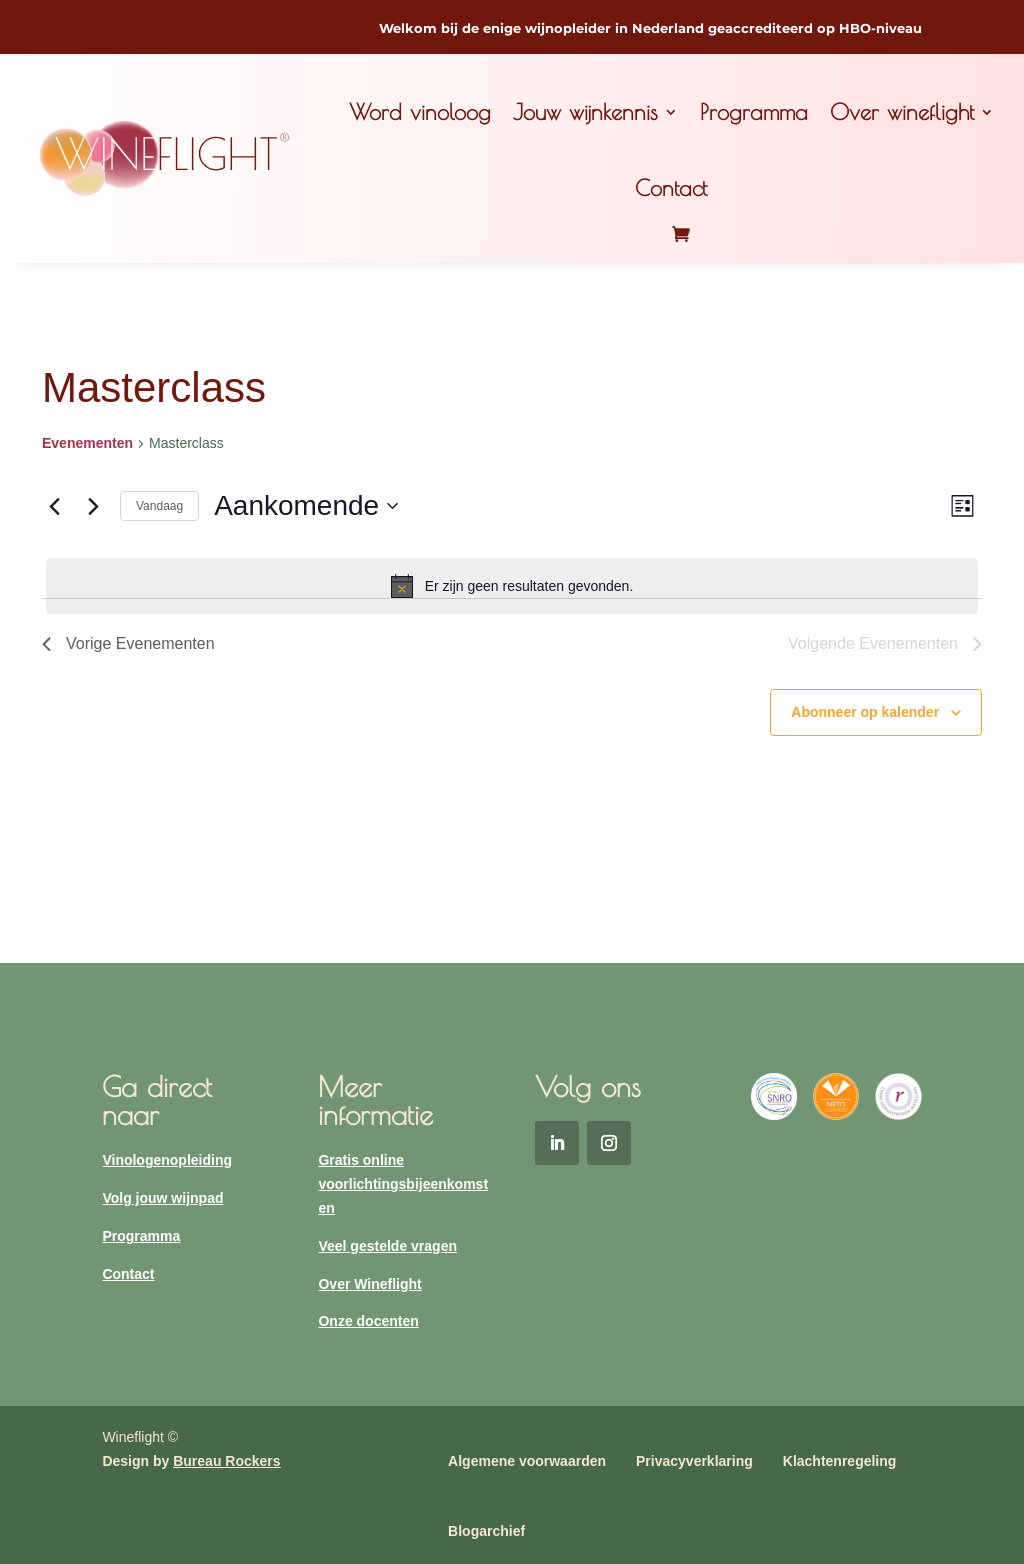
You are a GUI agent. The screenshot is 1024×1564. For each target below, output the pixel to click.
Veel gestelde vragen (387, 1246)
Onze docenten (368, 1321)
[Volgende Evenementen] (93, 506)
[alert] (512, 586)
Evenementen (87, 443)
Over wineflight (902, 112)
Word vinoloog (420, 112)
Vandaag (159, 506)
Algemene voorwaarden (527, 1461)
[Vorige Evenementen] (54, 506)
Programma (754, 112)
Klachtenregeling (840, 1461)
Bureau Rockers (226, 1461)
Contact (671, 188)
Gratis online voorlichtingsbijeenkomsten (403, 1184)
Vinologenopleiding (167, 1160)
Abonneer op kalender (865, 712)
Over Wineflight (369, 1284)
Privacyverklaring (694, 1461)
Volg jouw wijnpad (162, 1198)
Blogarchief (486, 1531)
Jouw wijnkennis (585, 112)
